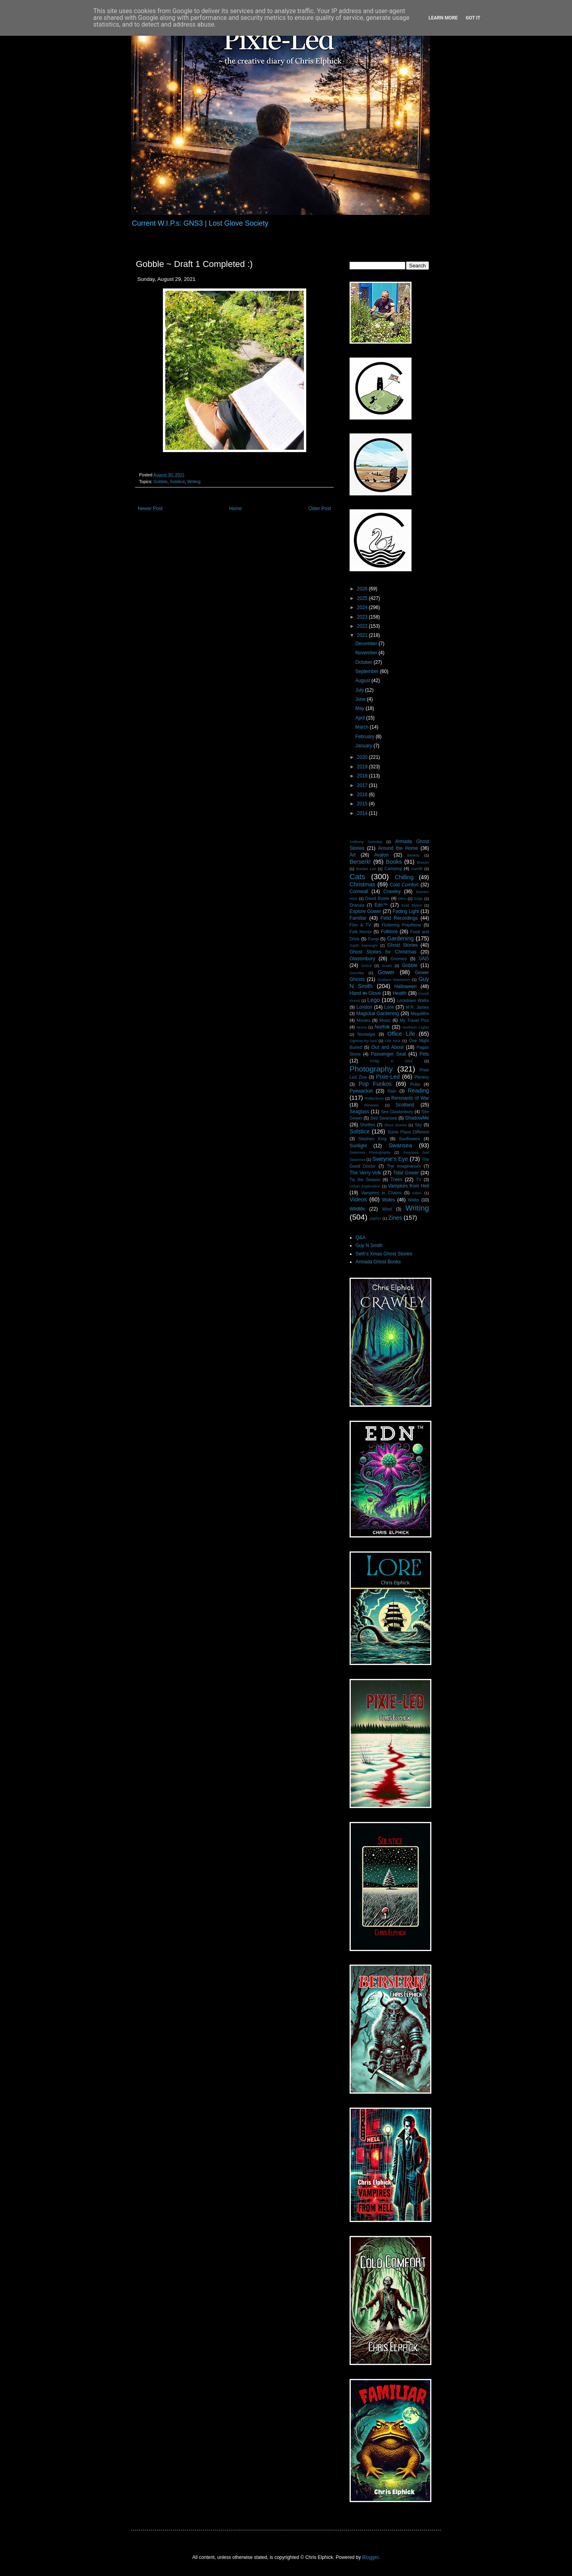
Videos (358, 1199)
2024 (363, 607)
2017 (363, 785)
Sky (418, 1124)
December (367, 643)
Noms (362, 1027)
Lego (373, 1000)
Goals (387, 965)
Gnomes (398, 958)
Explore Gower (365, 911)
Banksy (413, 855)
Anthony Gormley (366, 841)
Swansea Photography (370, 1152)
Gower (386, 972)
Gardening (400, 938)
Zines (395, 1218)
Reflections (374, 1098)
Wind (387, 1209)
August (363, 680)
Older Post (319, 508)
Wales (388, 1200)
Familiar (358, 918)
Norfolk (382, 1027)
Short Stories (395, 1125)
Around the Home (398, 848)
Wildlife (357, 1209)
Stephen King (372, 1138)
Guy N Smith (369, 1245)
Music (384, 1020)
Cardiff (416, 868)
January (364, 745)
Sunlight (358, 1146)
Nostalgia (366, 1034)
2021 (363, 635)
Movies (363, 1020)
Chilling (404, 877)
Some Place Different (408, 1131)
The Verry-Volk (365, 1173)
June (361, 699)
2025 (363, 598)
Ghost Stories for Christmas (383, 952)
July (360, 690)
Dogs (418, 898)
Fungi (373, 938)
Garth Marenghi (363, 945)
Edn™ (381, 905)
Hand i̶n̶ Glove (365, 993)
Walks (413, 1199)
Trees (396, 1179)
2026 (363, 589)
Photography (371, 1069)
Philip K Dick (391, 1061)
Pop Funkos (375, 1084)
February (365, 736)
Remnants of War (410, 1098)
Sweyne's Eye (390, 1159)
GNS (424, 958)
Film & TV (360, 924)
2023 (363, 617)
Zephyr (375, 1218)
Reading (418, 1090)
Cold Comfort (404, 885)
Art (353, 855)
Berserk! (360, 862)
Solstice (177, 481)
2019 (363, 767)
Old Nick (392, 1041)
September (367, 671)
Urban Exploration (365, 1186)
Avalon (381, 855)
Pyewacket (361, 1091)
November (367, 653)
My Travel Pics (414, 1020)
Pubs (415, 1084)
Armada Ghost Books (378, 1262)
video (416, 1193)
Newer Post (150, 508)
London (364, 1007)
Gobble (161, 481)
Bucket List (366, 868)
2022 (363, 626)
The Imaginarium (404, 1166)
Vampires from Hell (408, 1186)
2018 (363, 776)
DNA (402, 898)
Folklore (389, 931)
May (360, 708)
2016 (363, 794)
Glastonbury (362, 958)
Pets (424, 1054)
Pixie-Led (388, 1076)
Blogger (370, 2557)
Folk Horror (361, 931)
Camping (393, 868)
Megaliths (420, 1013)
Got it (473, 18)
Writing (193, 481)
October (364, 662)
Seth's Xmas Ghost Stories (384, 1254)
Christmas (362, 884)
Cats (357, 876)
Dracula (357, 905)
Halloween (405, 986)
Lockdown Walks (413, 1000)
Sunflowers (409, 1138)
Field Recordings (399, 918)
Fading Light (406, 911)
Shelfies (367, 1124)
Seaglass (359, 1111)
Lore (389, 1007)
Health (400, 993)
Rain (392, 1091)
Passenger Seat (388, 1054)
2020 (363, 757)
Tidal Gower (406, 1173)
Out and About (387, 1047)
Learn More (443, 18)
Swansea (400, 1145)
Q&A (360, 1237)
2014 (363, 813)
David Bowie (377, 898)
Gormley (357, 973)
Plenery (421, 1077)
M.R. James (417, 1007)
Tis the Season (365, 1179)
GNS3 (366, 965)
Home (235, 508)
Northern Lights (415, 1027)
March (362, 727)
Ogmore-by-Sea (363, 1041)
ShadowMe (417, 1118)
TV (418, 1179)
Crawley (391, 891)
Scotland (405, 1105)
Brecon (423, 862)
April (360, 718)
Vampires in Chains (381, 1192)
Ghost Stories (402, 945)
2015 (363, 803)
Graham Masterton (393, 979)
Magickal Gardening (377, 1013)
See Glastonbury (397, 1111)
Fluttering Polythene (401, 924)
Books (394, 862)
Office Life (401, 1034)
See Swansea (383, 1118)
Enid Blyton (412, 905)
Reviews (371, 1105)
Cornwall (359, 891)
